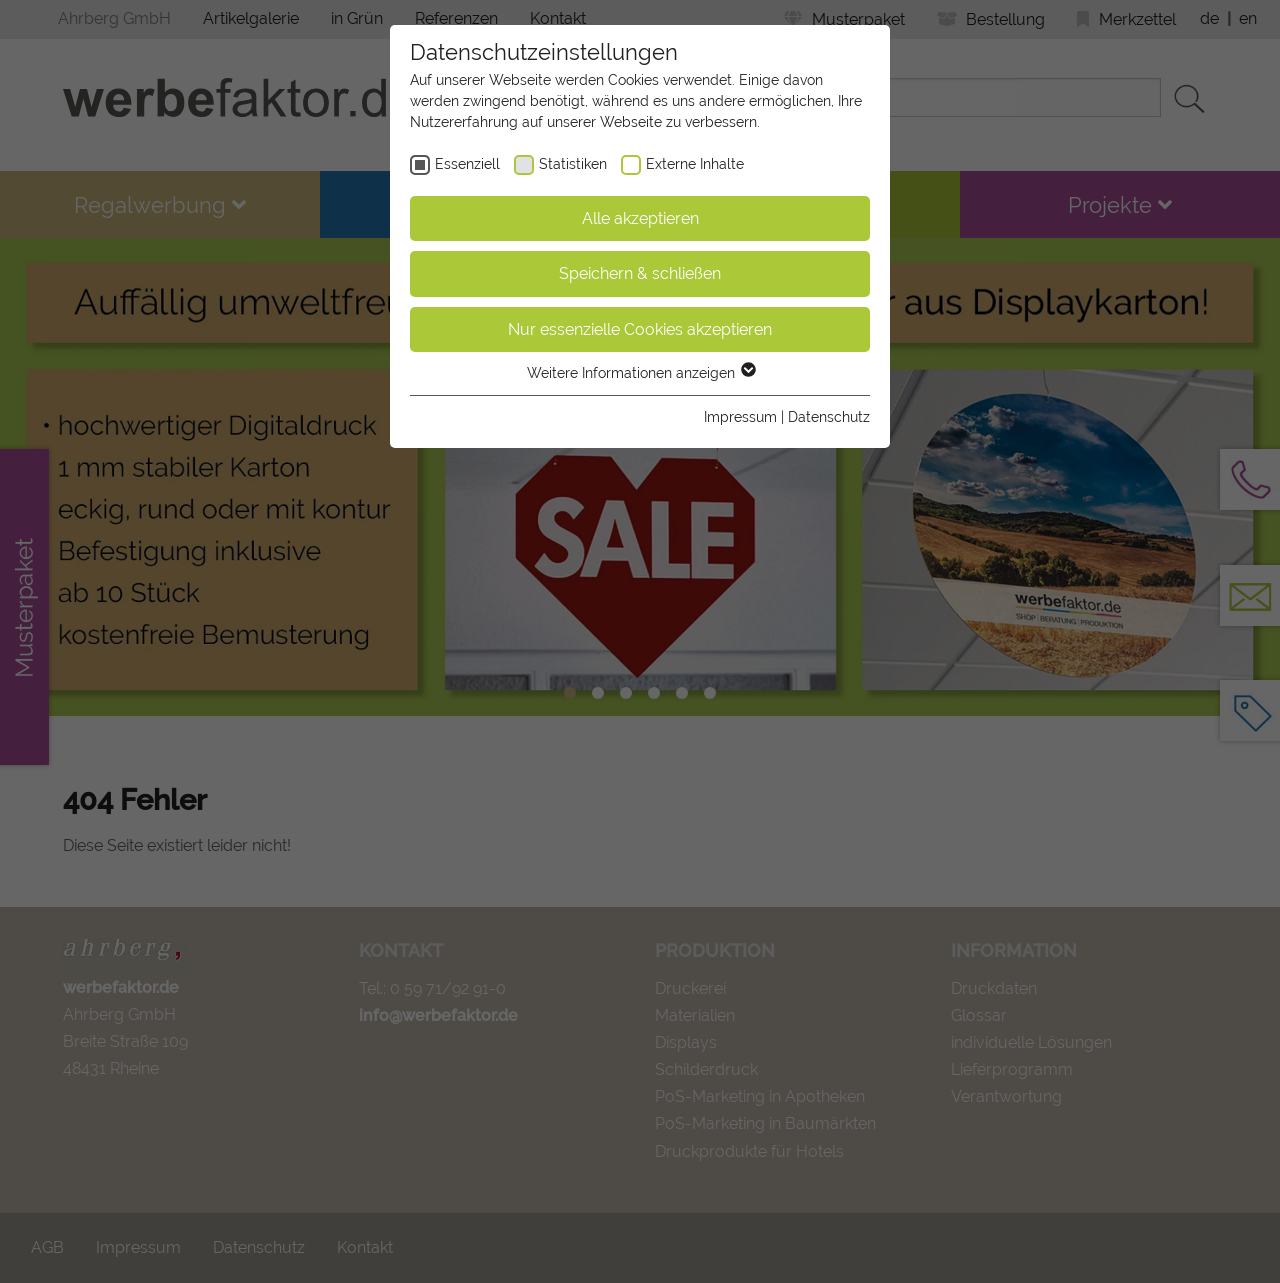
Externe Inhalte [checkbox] (695, 164)
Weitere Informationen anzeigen (640, 373)
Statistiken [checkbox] (573, 164)
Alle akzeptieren (640, 218)
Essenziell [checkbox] (467, 164)
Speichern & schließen (640, 273)
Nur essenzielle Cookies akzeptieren (640, 329)
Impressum (740, 417)
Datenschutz (829, 417)
